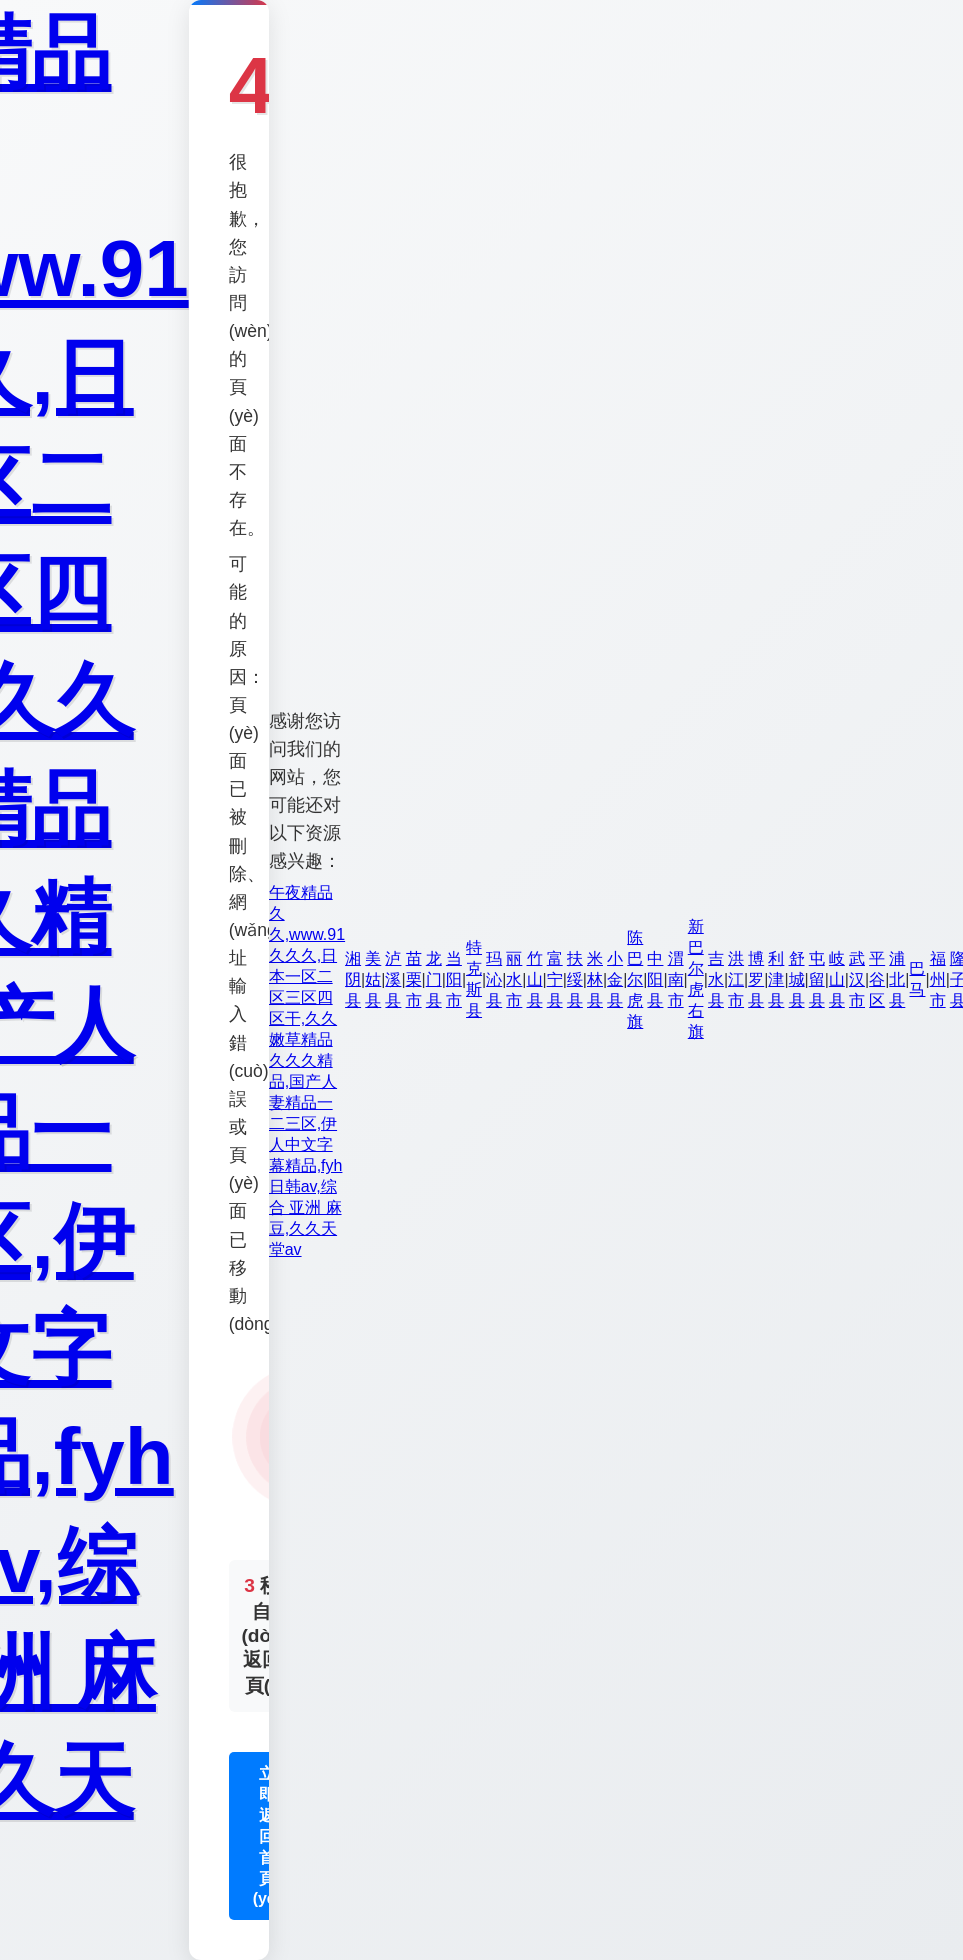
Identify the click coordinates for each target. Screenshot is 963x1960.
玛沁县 (494, 979)
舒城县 (797, 979)
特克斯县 (474, 979)
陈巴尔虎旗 (635, 979)
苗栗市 (414, 979)
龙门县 (434, 979)
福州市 (938, 979)
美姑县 (373, 979)
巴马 (917, 979)
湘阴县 (353, 979)
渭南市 (676, 979)
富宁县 (555, 979)
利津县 (776, 979)
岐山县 (837, 979)
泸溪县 (393, 979)
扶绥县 (575, 979)
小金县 (615, 979)
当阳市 (454, 979)
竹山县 (535, 979)
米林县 (595, 979)
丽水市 (514, 979)
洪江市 (736, 979)
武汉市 (857, 979)
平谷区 (877, 979)
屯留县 (817, 979)
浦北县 (897, 979)
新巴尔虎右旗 (696, 979)
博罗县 (756, 979)
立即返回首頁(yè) (267, 1836)
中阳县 (655, 979)
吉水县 (716, 979)
